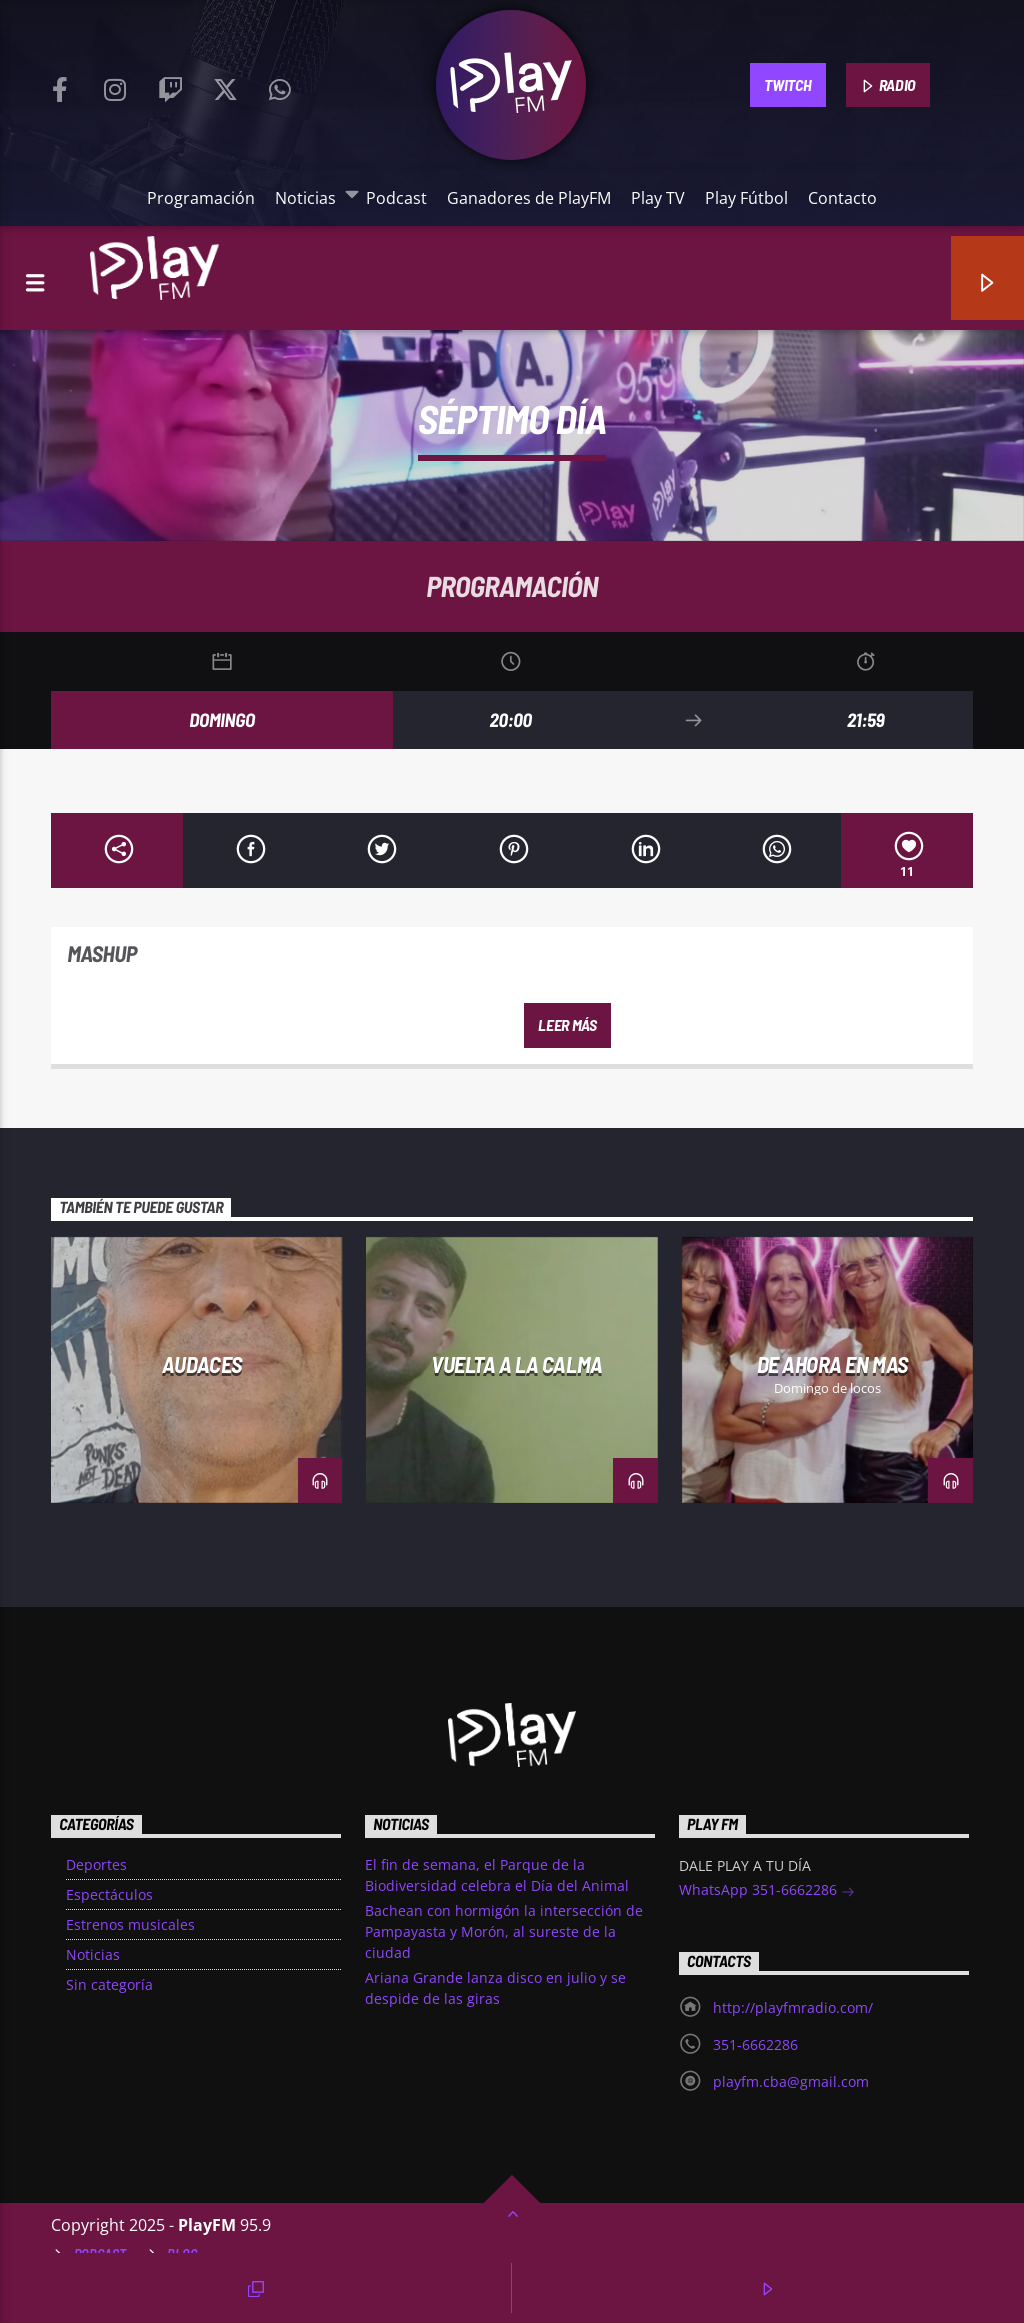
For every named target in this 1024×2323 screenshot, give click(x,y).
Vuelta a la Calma (516, 1364)
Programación (201, 198)
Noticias (310, 197)
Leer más (567, 1024)
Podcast (396, 198)
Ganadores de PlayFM (529, 198)
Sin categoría (109, 1984)
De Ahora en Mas (832, 1364)
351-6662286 (755, 2044)
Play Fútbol (746, 198)
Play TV (658, 198)
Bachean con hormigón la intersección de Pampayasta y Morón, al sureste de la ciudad (504, 1931)
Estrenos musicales (130, 1924)
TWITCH (787, 84)
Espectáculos (109, 1894)
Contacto (842, 198)
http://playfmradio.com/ (793, 2007)
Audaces (202, 1364)
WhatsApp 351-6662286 (767, 1891)
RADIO (888, 86)
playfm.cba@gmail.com (791, 2081)
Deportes (96, 1864)
